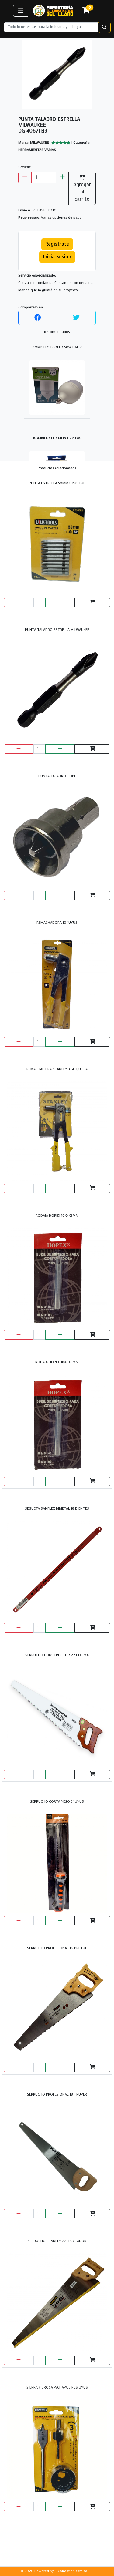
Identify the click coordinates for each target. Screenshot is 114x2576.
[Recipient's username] (51, 27)
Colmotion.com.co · (73, 2571)
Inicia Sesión (57, 257)
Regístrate (57, 244)
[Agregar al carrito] (92, 602)
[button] (20, 11)
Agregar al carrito (82, 188)
